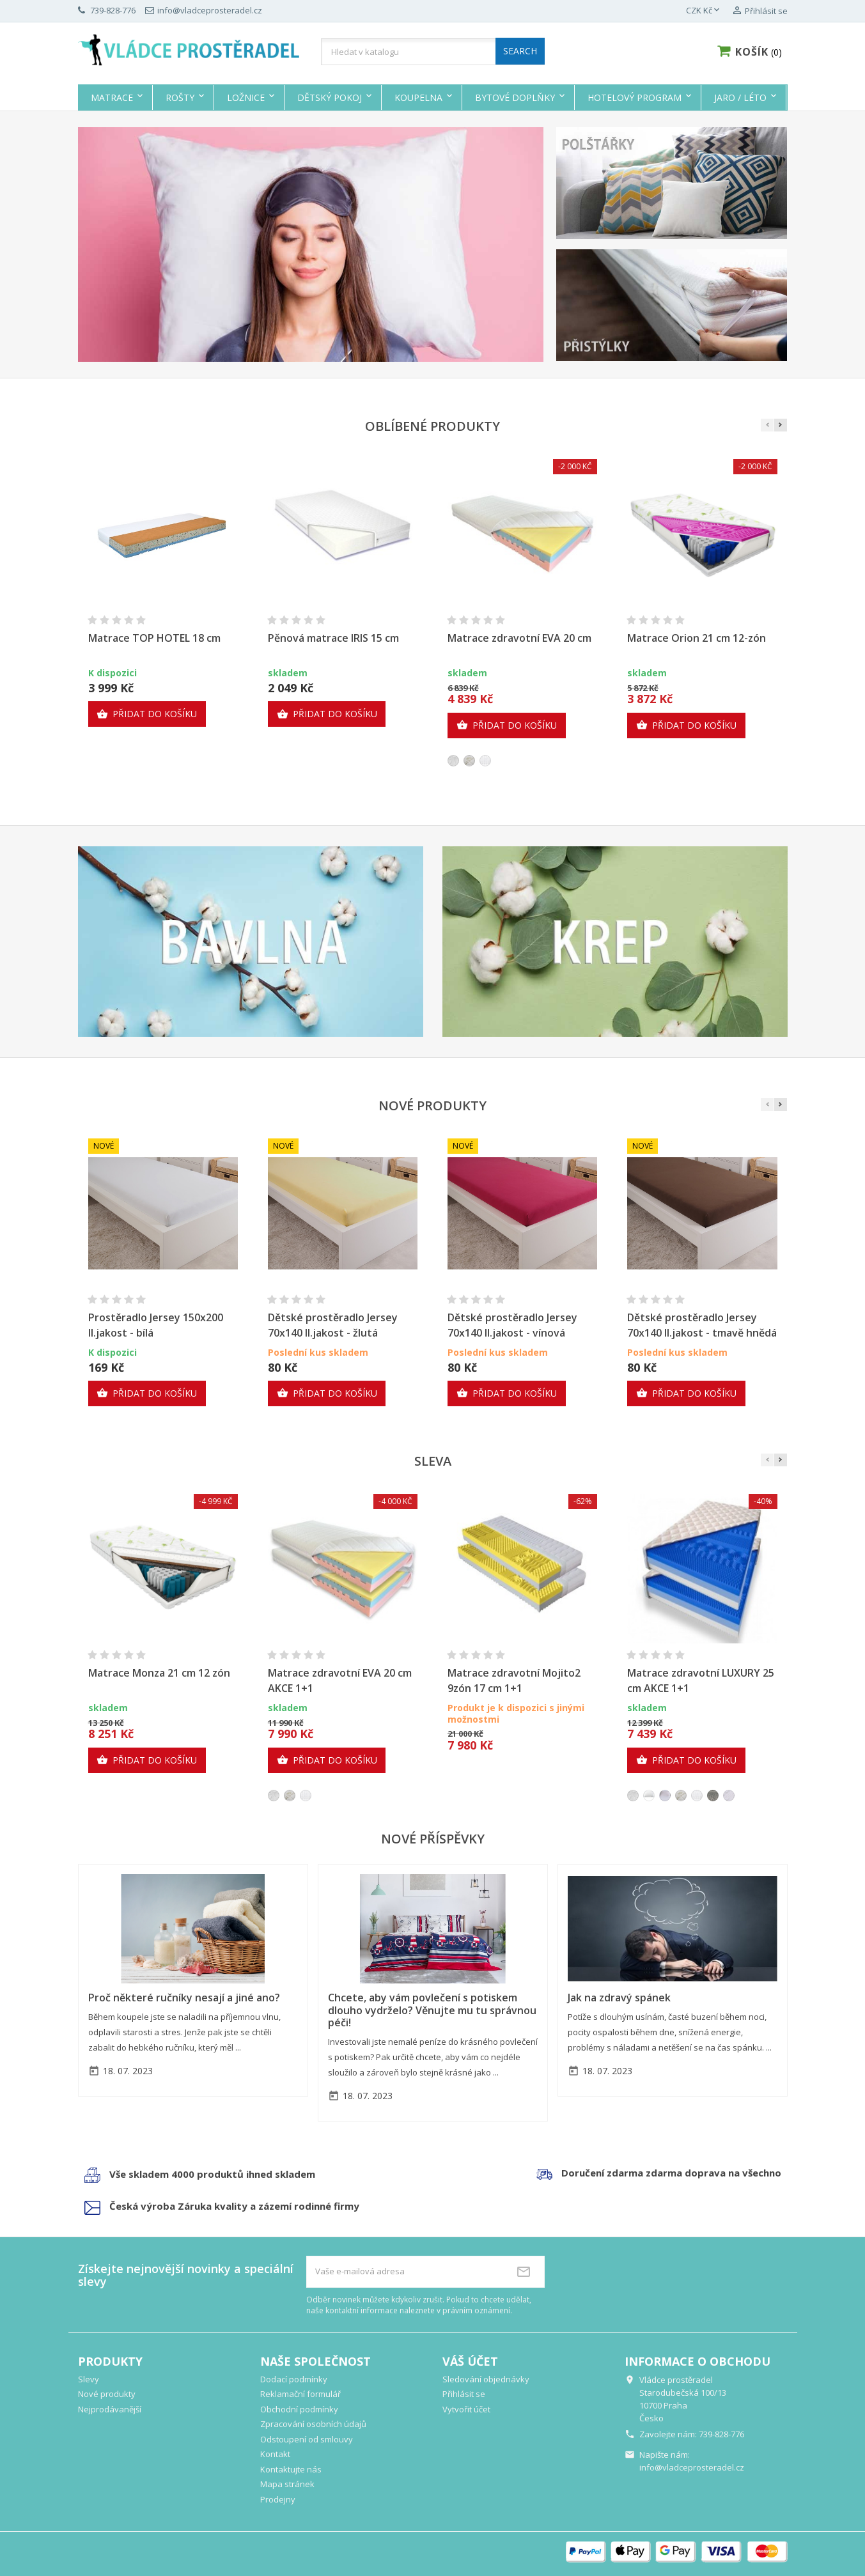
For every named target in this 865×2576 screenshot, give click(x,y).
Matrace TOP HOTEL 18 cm (154, 638)
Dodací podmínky (293, 2379)
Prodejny (277, 2499)
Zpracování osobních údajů (313, 2424)
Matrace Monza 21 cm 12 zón (159, 1673)
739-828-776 (721, 2434)
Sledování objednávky (485, 2379)
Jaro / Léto (740, 97)
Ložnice (246, 97)
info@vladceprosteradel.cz (691, 2467)
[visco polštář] (665, 1795)
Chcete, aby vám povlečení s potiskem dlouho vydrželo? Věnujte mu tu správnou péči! (432, 2010)
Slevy (88, 2379)
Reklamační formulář (300, 2394)
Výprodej (821, 97)
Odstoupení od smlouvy (306, 2439)
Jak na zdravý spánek (619, 1997)
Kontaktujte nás (291, 2469)
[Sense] (453, 760)
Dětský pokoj (329, 97)
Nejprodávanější (109, 2409)
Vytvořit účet (466, 2409)
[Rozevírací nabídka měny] (704, 11)
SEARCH (520, 51)
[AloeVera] (469, 760)
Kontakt (275, 2454)
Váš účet (470, 2361)
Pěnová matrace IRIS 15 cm (333, 638)
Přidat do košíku (147, 714)
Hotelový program (635, 97)
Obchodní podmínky (299, 2409)
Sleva (432, 1461)
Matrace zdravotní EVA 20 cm (519, 638)
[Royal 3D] (713, 1795)
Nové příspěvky (433, 1838)
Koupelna (418, 97)
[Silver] (485, 760)
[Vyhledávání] (433, 51)
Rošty (180, 97)
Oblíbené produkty (432, 426)
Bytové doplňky (515, 97)
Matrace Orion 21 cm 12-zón (696, 638)
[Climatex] (729, 1795)
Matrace (112, 97)
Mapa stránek (287, 2484)
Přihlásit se (463, 2394)
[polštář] (649, 1795)
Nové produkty (432, 1105)
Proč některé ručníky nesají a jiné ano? (184, 1997)
